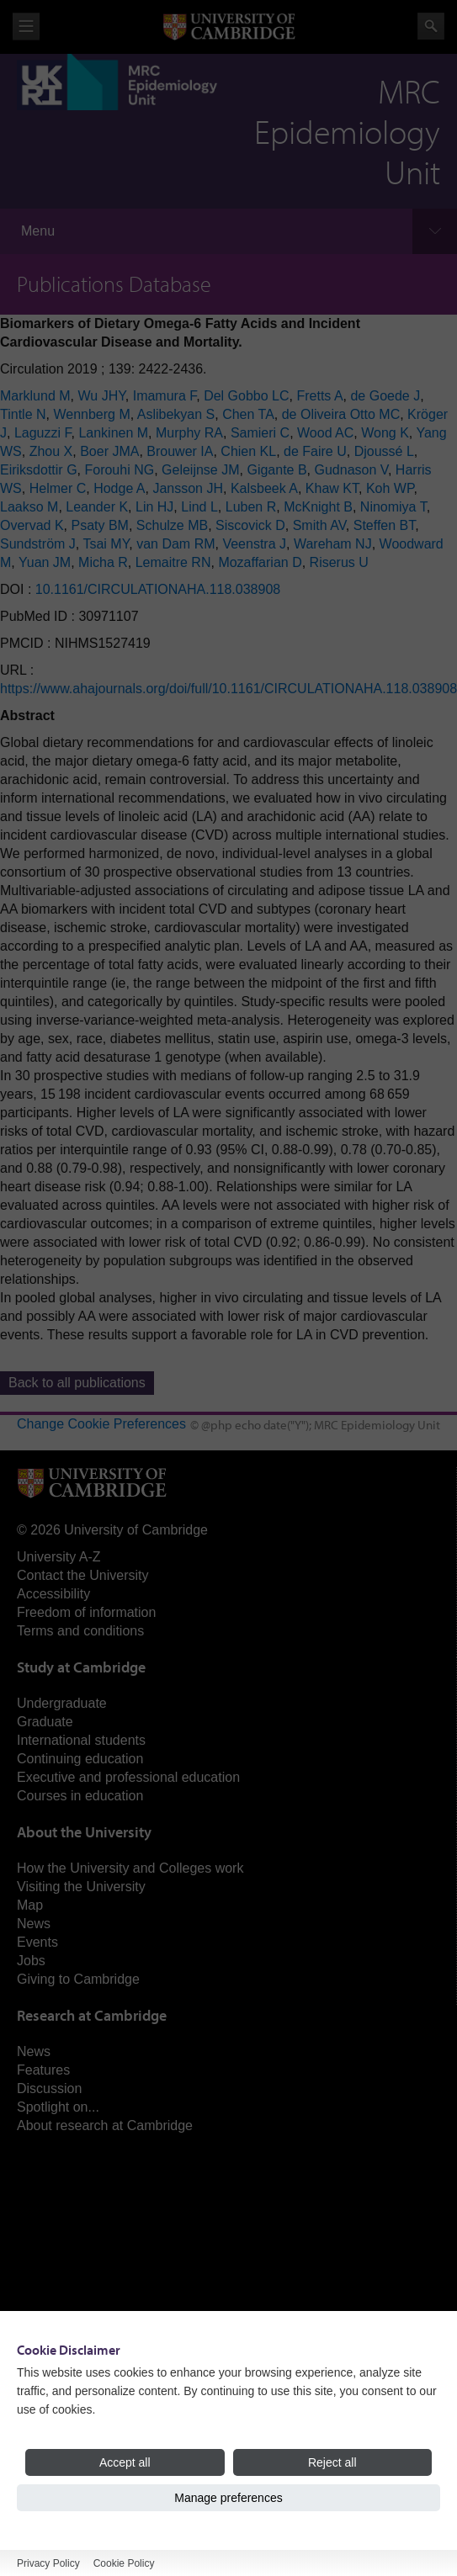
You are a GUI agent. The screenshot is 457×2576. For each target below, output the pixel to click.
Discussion (49, 2088)
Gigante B (276, 470)
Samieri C (260, 433)
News (33, 1923)
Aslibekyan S (176, 414)
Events (37, 1942)
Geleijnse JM (200, 470)
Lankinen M (113, 433)
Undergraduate (62, 1703)
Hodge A (119, 488)
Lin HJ (154, 507)
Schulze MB (172, 525)
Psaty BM (99, 525)
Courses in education (80, 1796)
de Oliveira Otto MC (341, 414)
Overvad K (32, 525)
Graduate (45, 1722)
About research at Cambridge (105, 2125)
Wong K (385, 433)
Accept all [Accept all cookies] (125, 2462)
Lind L (199, 507)
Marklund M (35, 396)
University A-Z (59, 1557)
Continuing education (80, 1759)
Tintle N (23, 414)
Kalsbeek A (264, 488)
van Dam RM (175, 544)
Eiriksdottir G (38, 470)
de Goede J (385, 396)
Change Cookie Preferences (101, 1424)
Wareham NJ (333, 544)
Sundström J (38, 544)
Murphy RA (189, 433)
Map (30, 1905)
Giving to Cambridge (78, 1979)
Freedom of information (86, 1612)
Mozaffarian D (259, 562)
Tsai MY (105, 544)
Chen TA (248, 414)
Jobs (31, 1960)
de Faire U (315, 451)
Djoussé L (384, 451)
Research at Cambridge (92, 2015)
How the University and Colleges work (130, 1868)
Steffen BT (384, 525)
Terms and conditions (80, 1631)
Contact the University (83, 1575)
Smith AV (319, 525)
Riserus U (339, 562)
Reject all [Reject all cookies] (332, 2462)
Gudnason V (350, 470)
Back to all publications (77, 1382)
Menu (38, 231)
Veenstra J (254, 544)
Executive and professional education (128, 1777)
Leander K (97, 507)
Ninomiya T (393, 507)
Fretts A (319, 396)
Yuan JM (45, 562)
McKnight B (318, 507)
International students (81, 1740)
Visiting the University (81, 1886)
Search (430, 26)
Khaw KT (332, 488)
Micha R (103, 562)
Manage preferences (228, 2497)
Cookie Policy (124, 2563)
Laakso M (29, 507)
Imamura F (165, 396)
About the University (84, 1832)
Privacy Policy (48, 2563)
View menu (26, 26)
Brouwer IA (179, 451)
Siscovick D (250, 525)
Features (43, 2070)
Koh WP (390, 488)
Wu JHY (101, 396)
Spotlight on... (58, 2107)
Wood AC (325, 433)
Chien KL (248, 451)
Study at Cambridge (81, 1667)
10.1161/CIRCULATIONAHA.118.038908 (157, 589)
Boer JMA (109, 451)
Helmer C (58, 488)
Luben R (251, 507)
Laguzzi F (43, 433)
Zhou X (51, 451)
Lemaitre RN (173, 562)
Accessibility (53, 1594)
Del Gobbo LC (246, 396)
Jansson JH (187, 488)
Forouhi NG (119, 470)
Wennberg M (91, 414)
